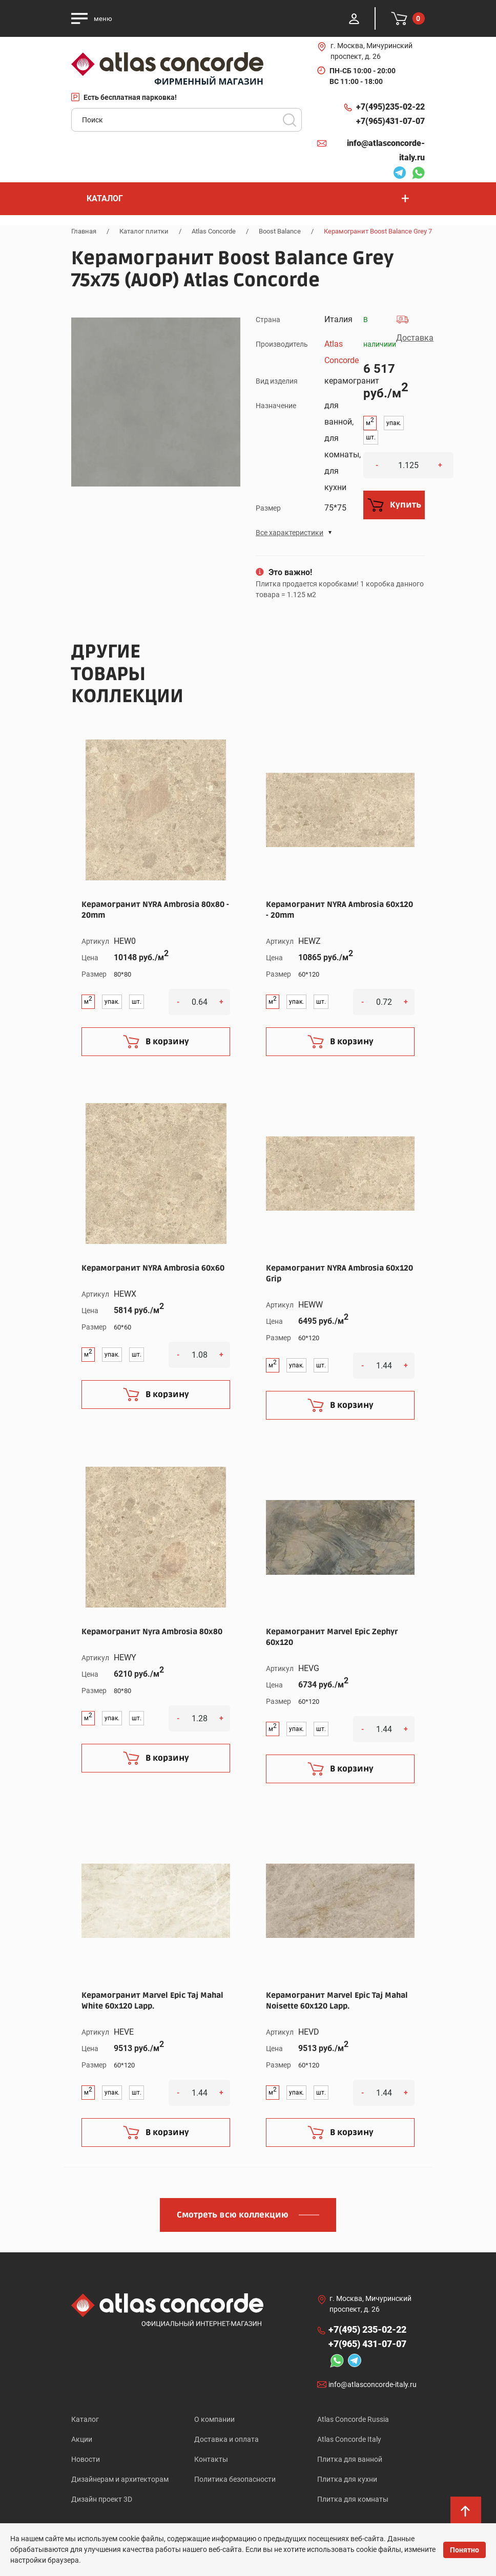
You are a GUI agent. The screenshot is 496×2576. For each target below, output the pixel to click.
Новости (85, 2459)
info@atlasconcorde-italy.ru (386, 150)
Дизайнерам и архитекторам (120, 2479)
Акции (81, 2439)
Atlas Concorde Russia (353, 2419)
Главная (83, 231)
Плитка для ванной (349, 2459)
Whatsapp (418, 174)
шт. (371, 437)
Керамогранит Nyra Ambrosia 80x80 (151, 1631)
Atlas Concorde (214, 231)
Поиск (289, 120)
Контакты (211, 2459)
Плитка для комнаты (352, 2499)
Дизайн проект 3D (101, 2499)
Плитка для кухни (347, 2479)
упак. (393, 423)
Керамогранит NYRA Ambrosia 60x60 (152, 1268)
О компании (214, 2419)
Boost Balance (280, 231)
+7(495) (390, 107)
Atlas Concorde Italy (349, 2439)
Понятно (464, 2550)
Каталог (85, 2419)
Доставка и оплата (226, 2439)
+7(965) (390, 121)
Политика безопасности (235, 2479)
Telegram (399, 174)
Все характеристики (289, 533)
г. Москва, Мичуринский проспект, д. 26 (371, 50)
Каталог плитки (144, 231)
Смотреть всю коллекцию (232, 2215)
